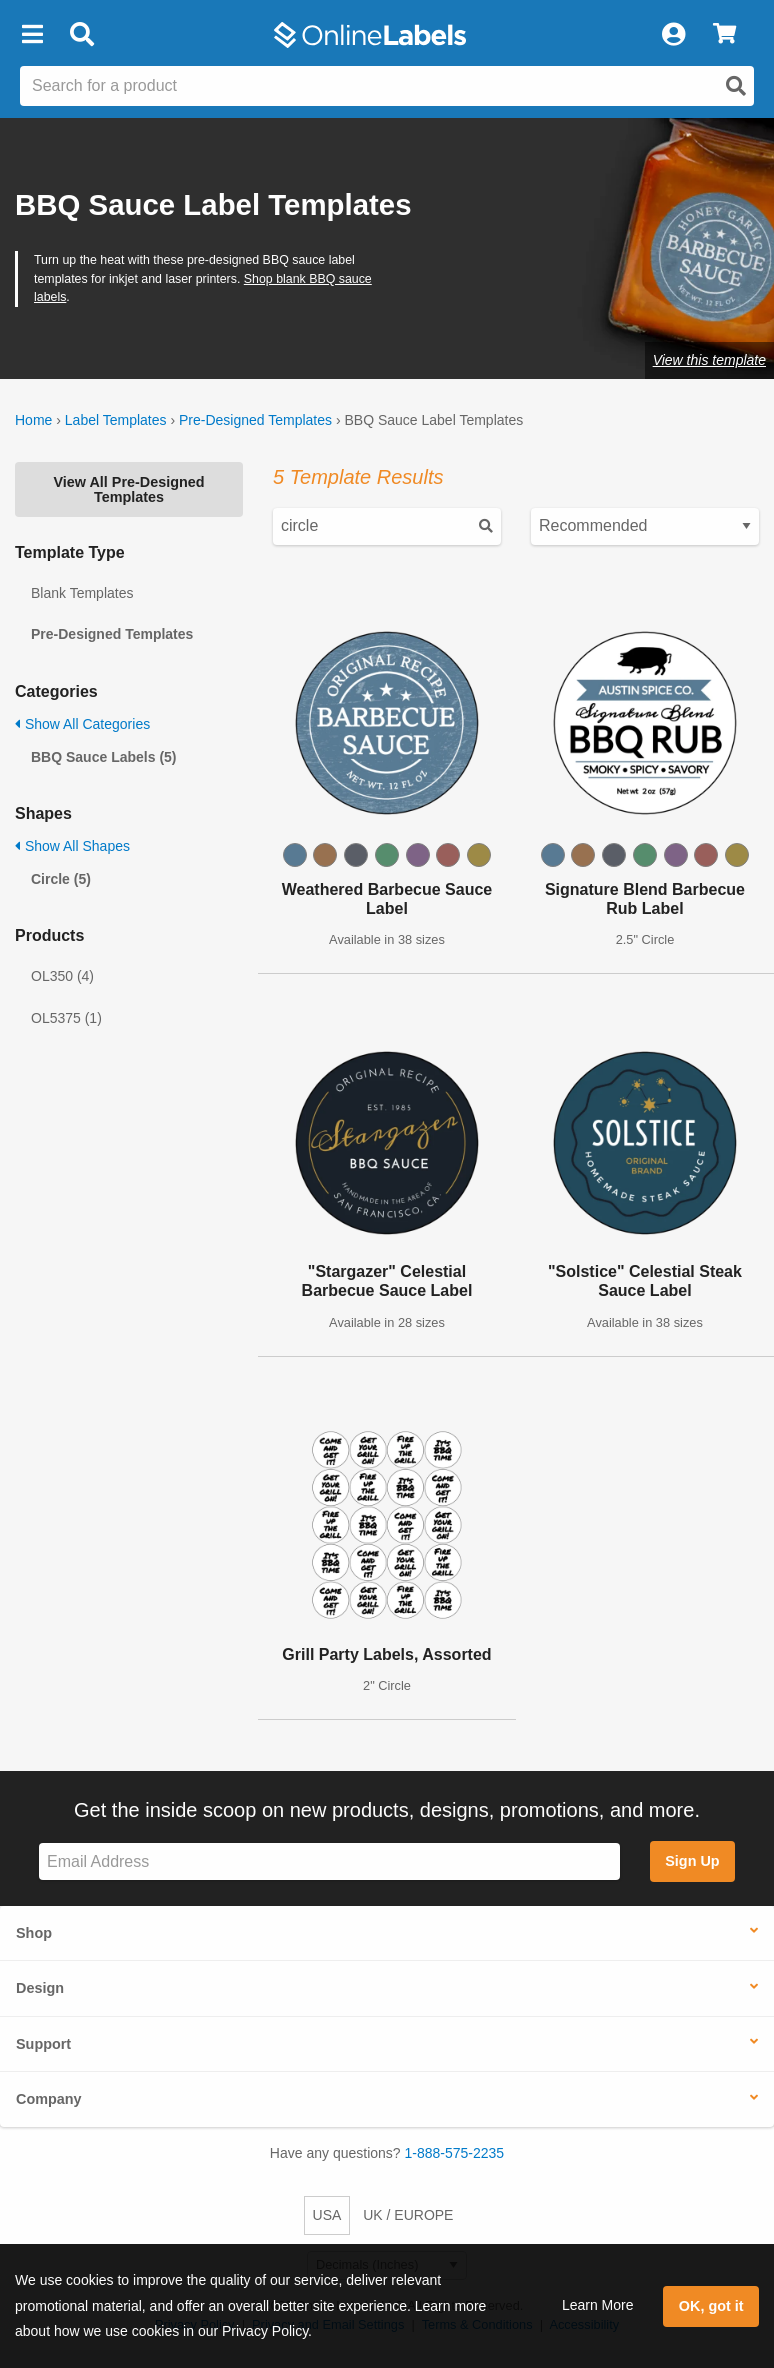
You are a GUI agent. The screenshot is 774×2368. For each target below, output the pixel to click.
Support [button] (43, 2044)
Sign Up (692, 1861)
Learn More (598, 2305)
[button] (32, 35)
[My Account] (673, 35)
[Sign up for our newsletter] (329, 1861)
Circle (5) (61, 879)
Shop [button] (34, 1933)
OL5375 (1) (66, 1018)
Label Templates (116, 420)
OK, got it (711, 2306)
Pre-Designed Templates (255, 420)
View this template (709, 360)
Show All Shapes (72, 846)
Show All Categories (82, 724)
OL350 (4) (62, 976)
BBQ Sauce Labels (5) (104, 757)
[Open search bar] (81, 35)
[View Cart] (724, 35)
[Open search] (736, 86)
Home (33, 420)
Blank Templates (82, 593)
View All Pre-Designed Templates (128, 489)
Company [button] (49, 2099)
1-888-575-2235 (455, 2153)
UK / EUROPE (408, 2215)
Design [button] (40, 1988)
